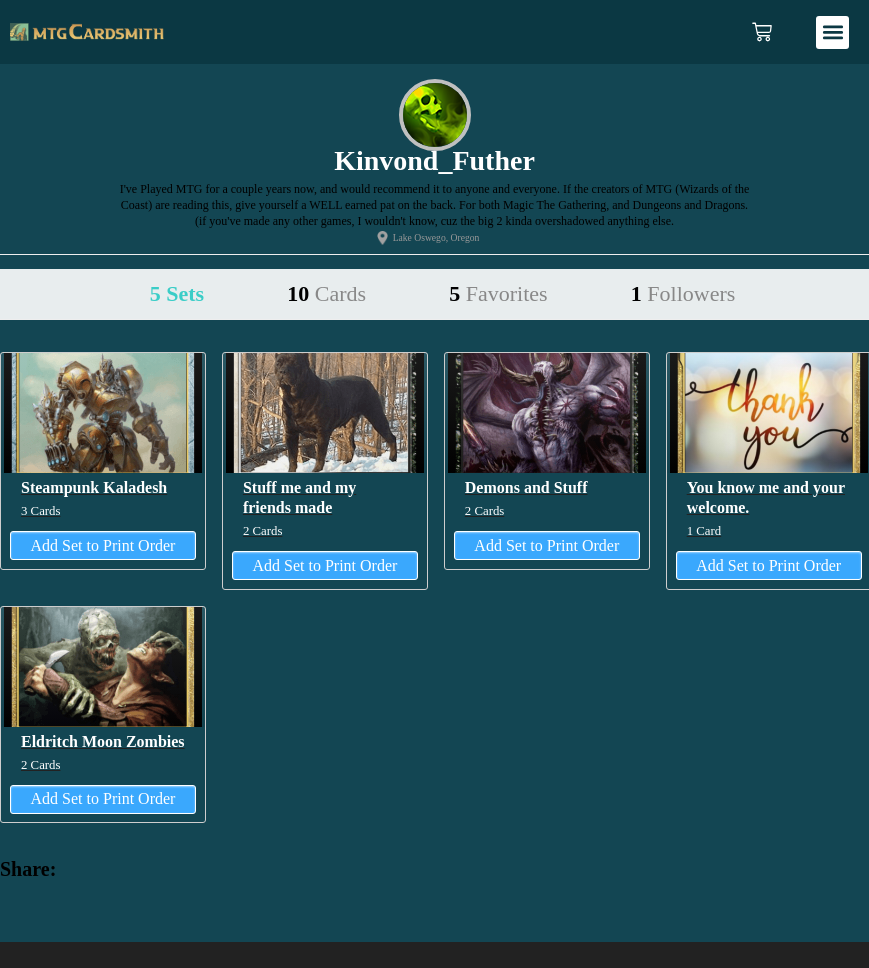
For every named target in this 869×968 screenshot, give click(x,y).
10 (326, 293)
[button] (832, 32)
